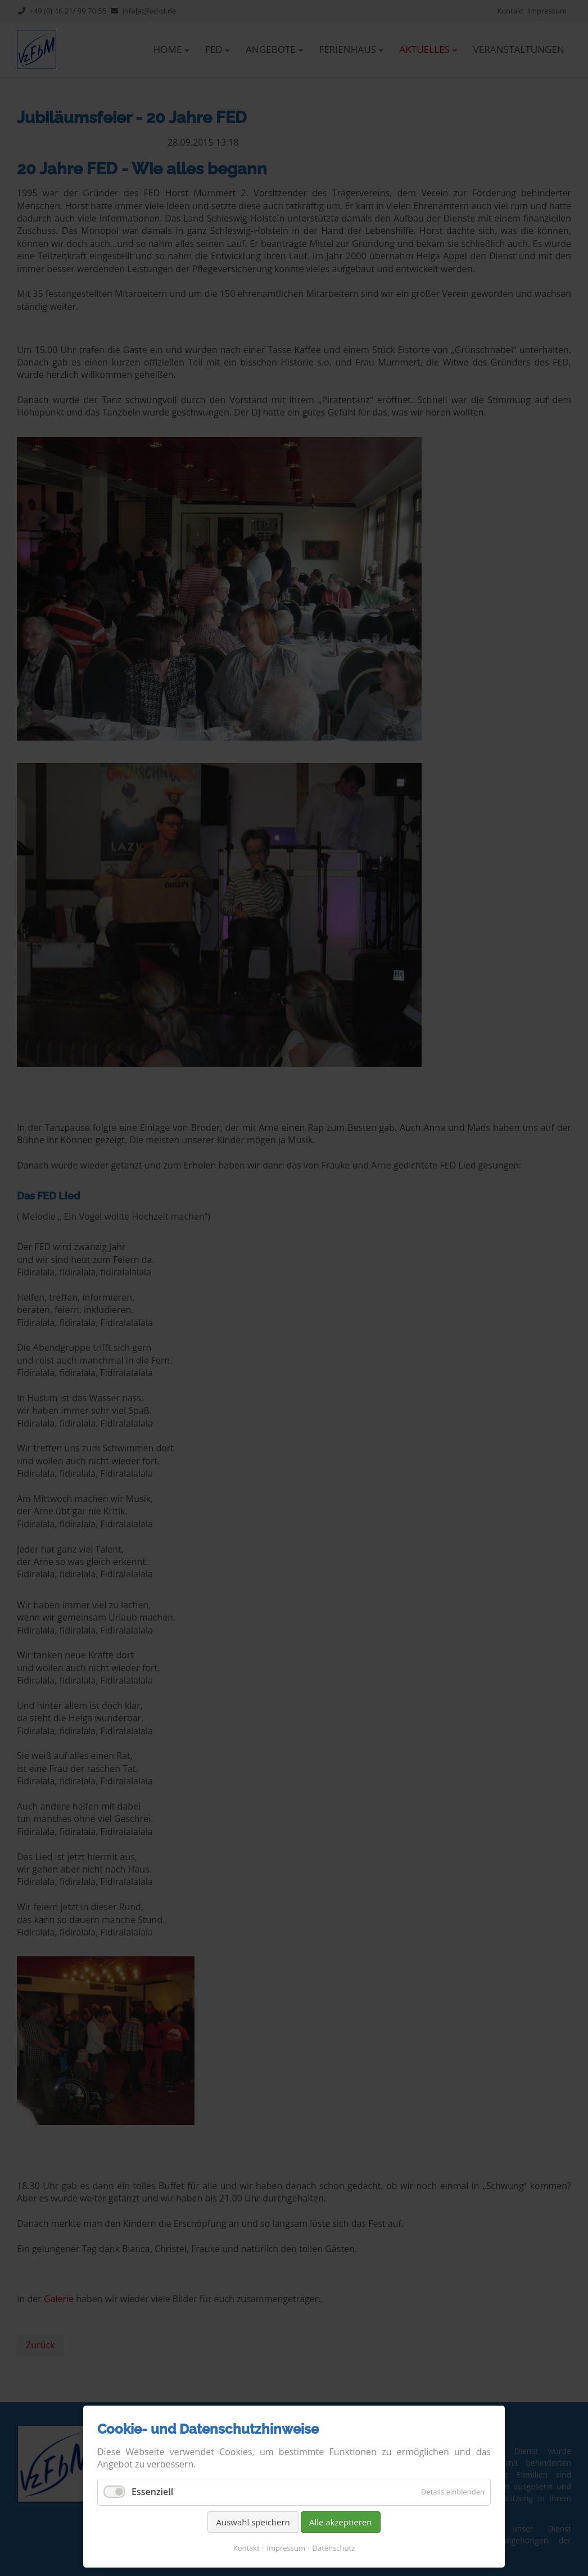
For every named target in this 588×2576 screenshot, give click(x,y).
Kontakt (246, 2548)
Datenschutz (334, 2548)
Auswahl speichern (253, 2522)
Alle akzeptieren (340, 2522)
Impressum (285, 2548)
